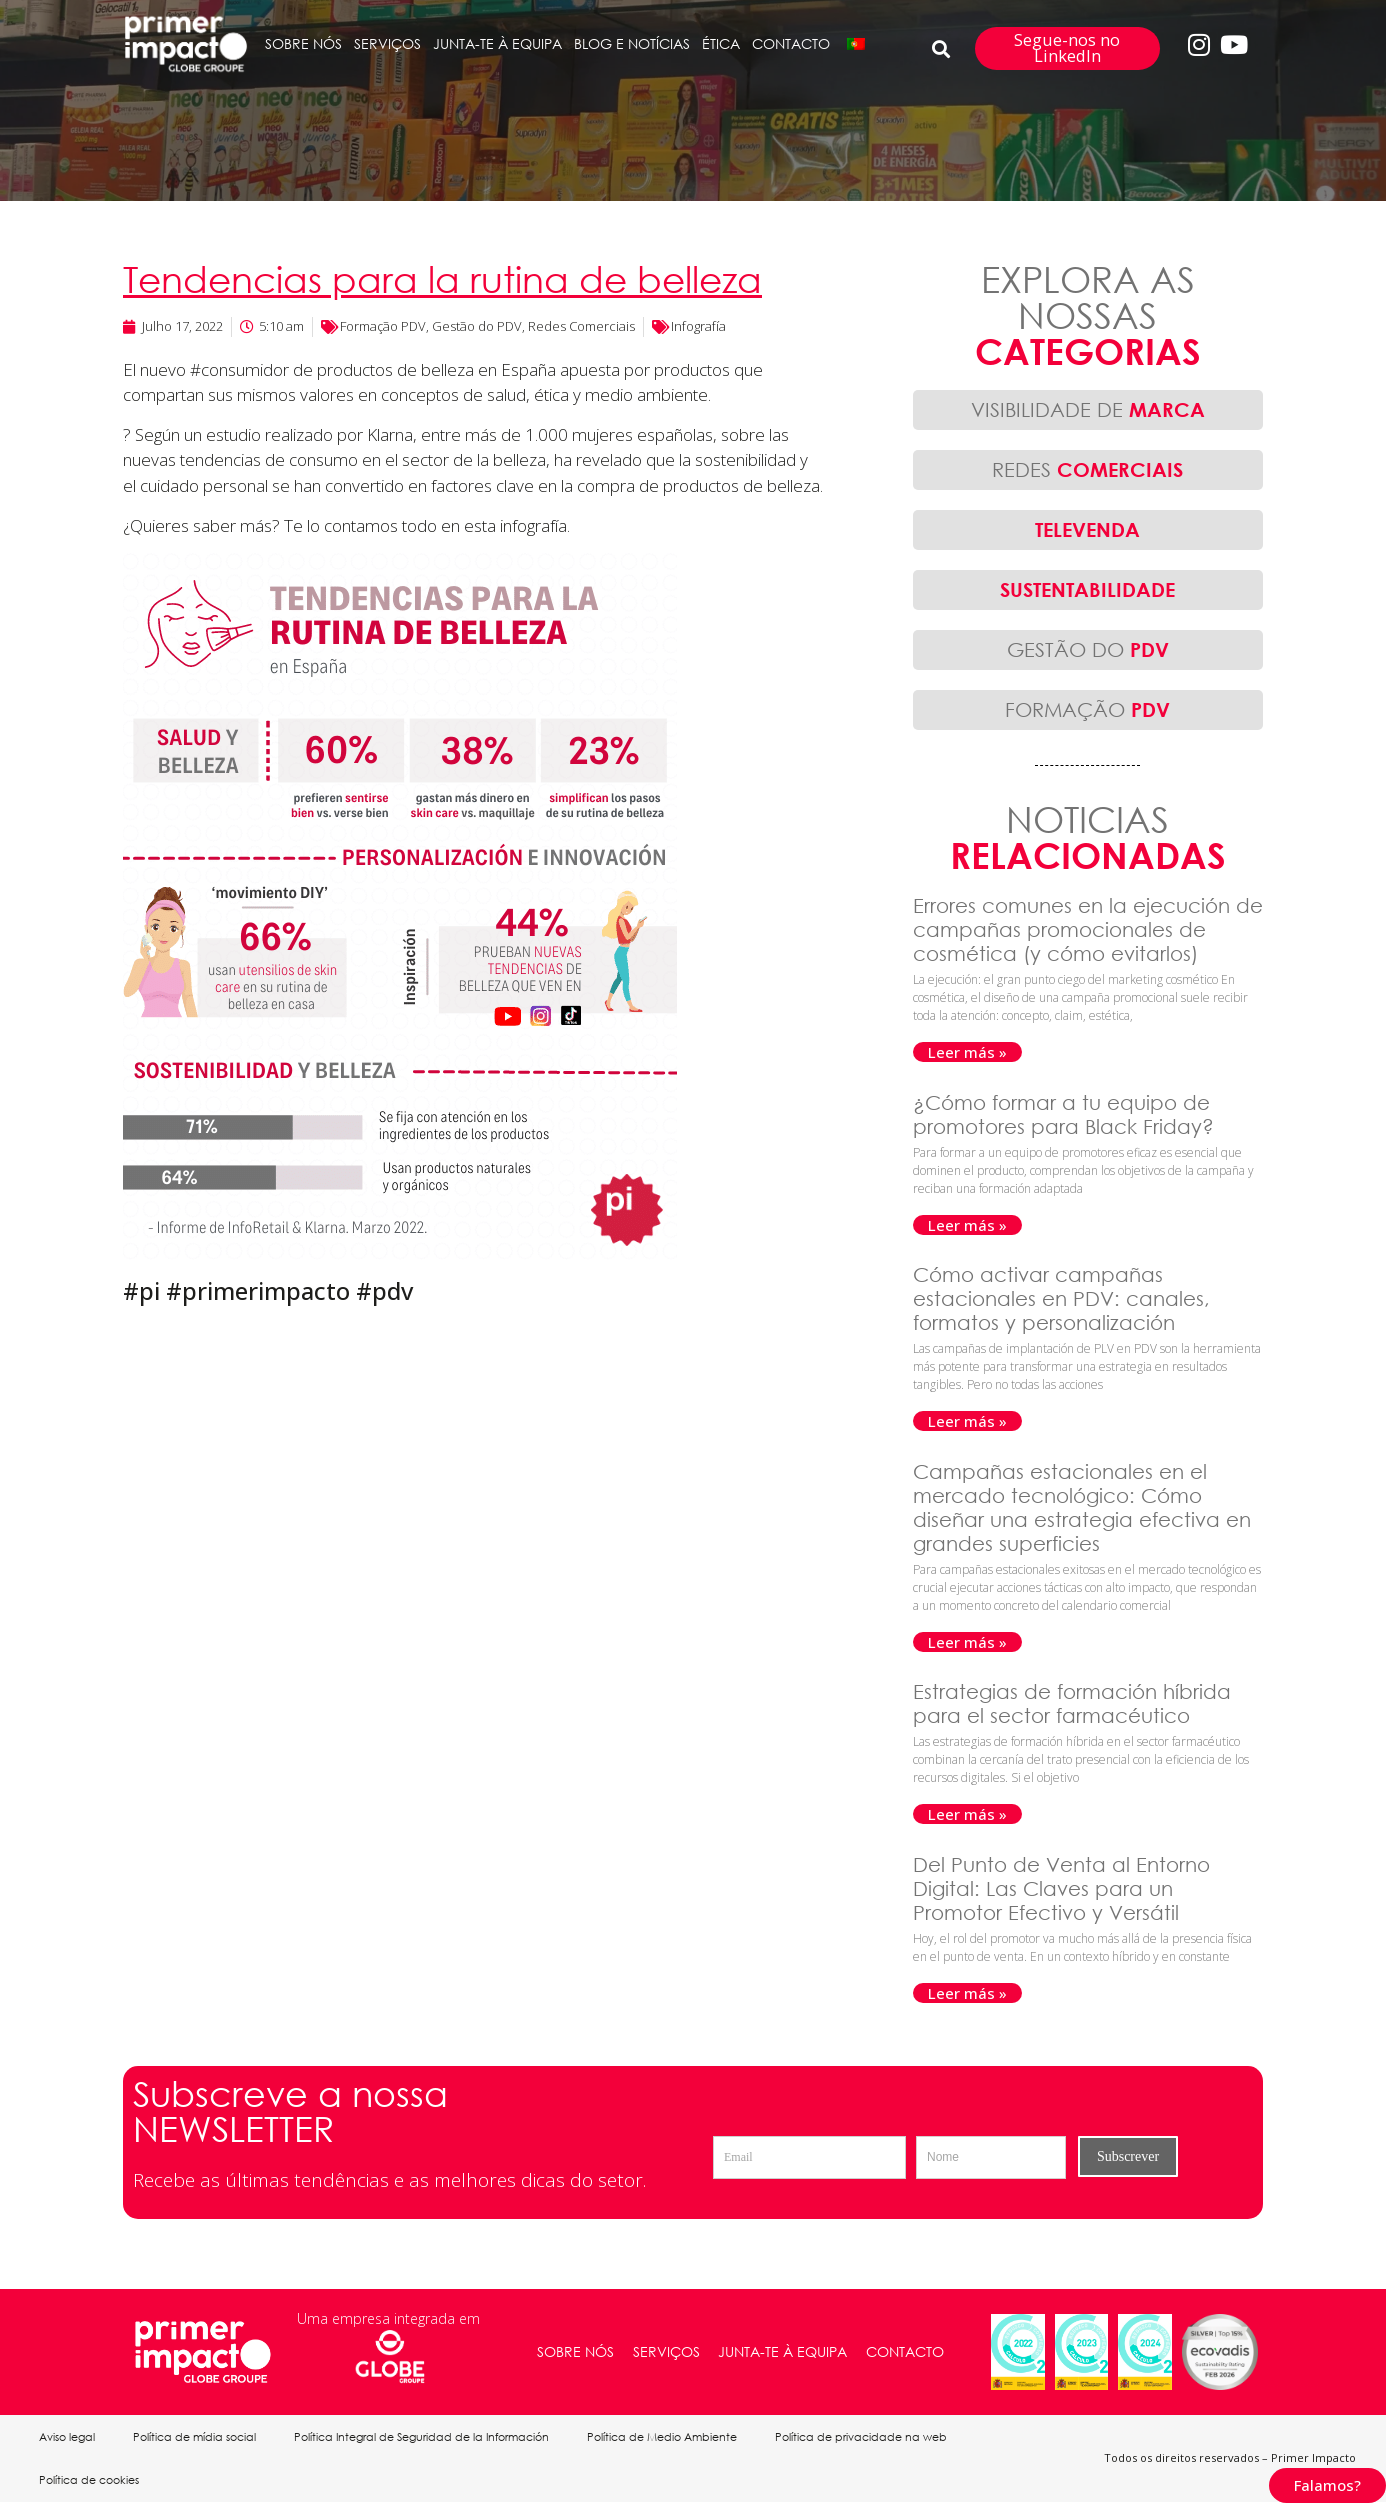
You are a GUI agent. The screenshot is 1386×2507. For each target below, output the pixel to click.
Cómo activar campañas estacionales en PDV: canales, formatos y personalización (1061, 1298)
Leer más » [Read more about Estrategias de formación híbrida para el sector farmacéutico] (967, 1814)
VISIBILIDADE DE (1088, 409)
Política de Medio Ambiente (669, 2438)
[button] (941, 48)
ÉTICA (721, 43)
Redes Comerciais (581, 326)
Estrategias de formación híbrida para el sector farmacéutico (1072, 1703)
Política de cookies (90, 2484)
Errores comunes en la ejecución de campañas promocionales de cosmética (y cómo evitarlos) (1088, 929)
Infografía (698, 326)
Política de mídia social (197, 2438)
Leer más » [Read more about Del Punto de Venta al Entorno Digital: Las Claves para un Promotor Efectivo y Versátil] (967, 1993)
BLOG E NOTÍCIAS (632, 43)
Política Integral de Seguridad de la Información (426, 2438)
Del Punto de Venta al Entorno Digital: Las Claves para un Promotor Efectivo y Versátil (1061, 1888)
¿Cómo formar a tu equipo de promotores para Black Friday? (1066, 1114)
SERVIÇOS (387, 43)
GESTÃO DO (1088, 649)
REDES (1087, 469)
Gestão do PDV (477, 326)
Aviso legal (68, 2438)
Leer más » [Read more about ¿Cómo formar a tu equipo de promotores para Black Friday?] (967, 1225)
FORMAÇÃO (1087, 709)
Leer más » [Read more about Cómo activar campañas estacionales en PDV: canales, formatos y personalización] (967, 1421)
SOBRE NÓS (303, 43)
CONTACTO (791, 43)
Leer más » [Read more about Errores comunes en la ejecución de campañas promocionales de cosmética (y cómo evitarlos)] (967, 1052)
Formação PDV (383, 326)
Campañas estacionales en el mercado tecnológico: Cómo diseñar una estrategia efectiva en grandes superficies (1082, 1507)
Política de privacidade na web (870, 2438)
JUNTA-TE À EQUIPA (497, 43)
